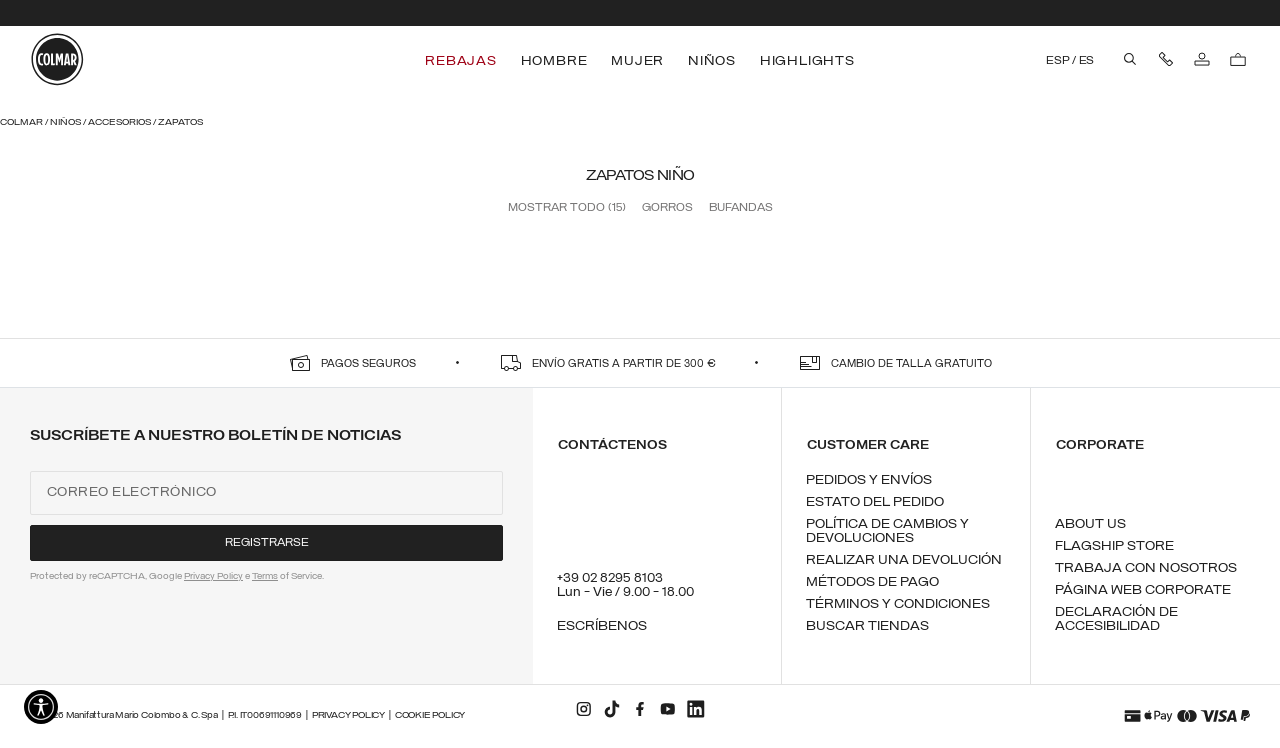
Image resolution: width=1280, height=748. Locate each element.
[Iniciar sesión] (1202, 60)
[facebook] (640, 709)
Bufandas (741, 208)
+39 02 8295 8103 (610, 578)
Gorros (667, 208)
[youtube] (668, 709)
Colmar (22, 122)
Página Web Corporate (1143, 590)
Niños (66, 122)
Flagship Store (1114, 546)
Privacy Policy (213, 576)
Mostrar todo (567, 208)
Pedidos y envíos (869, 480)
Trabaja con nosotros (1146, 568)
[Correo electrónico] (266, 493)
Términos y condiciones (898, 604)
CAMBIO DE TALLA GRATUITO (911, 364)
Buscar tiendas (867, 626)
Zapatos (180, 122)
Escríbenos (602, 626)
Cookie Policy (430, 715)
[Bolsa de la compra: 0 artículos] (1238, 60)
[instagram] (584, 709)
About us (1090, 524)
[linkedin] (696, 709)
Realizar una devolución (904, 560)
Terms (265, 576)
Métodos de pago (872, 582)
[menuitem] (462, 61)
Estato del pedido (875, 502)
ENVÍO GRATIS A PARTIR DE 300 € (624, 364)
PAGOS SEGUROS (368, 364)
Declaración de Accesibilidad (1116, 619)
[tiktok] (612, 709)
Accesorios (120, 122)
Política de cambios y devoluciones (887, 531)
